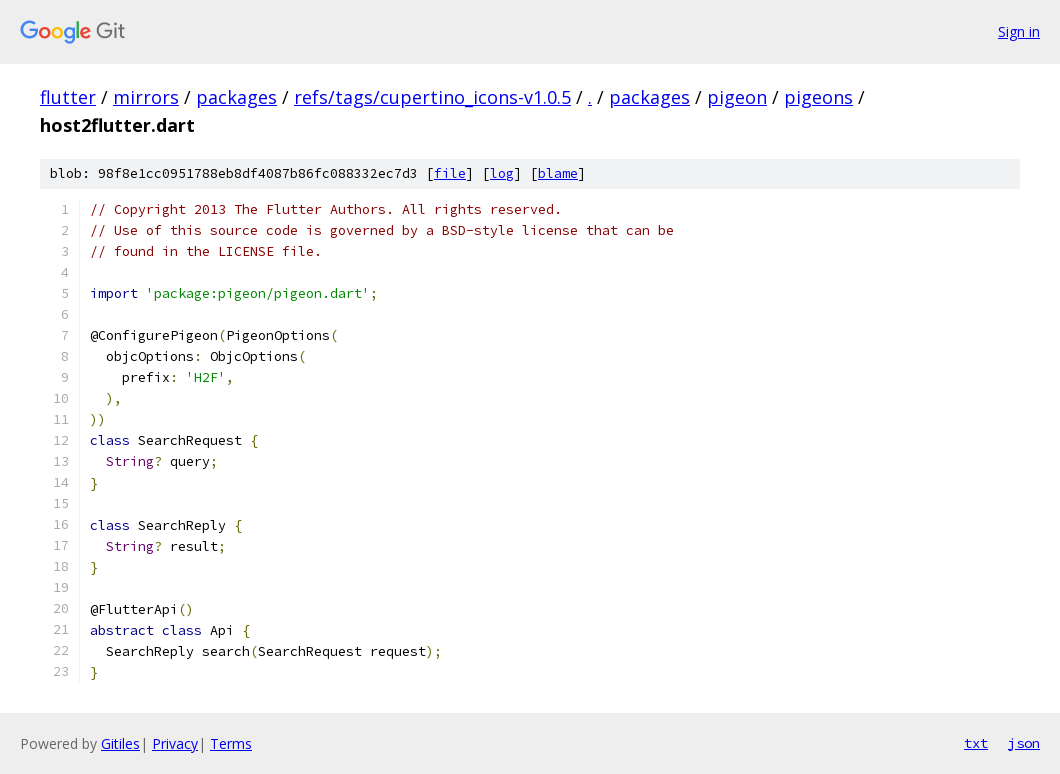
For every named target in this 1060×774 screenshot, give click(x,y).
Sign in (1019, 31)
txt (976, 743)
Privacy (175, 743)
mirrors (146, 97)
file (450, 173)
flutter (68, 97)
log (502, 173)
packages (236, 97)
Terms (231, 743)
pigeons (818, 97)
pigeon (737, 97)
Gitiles (120, 743)
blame (558, 173)
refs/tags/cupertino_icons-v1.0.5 (432, 97)
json (1024, 743)
